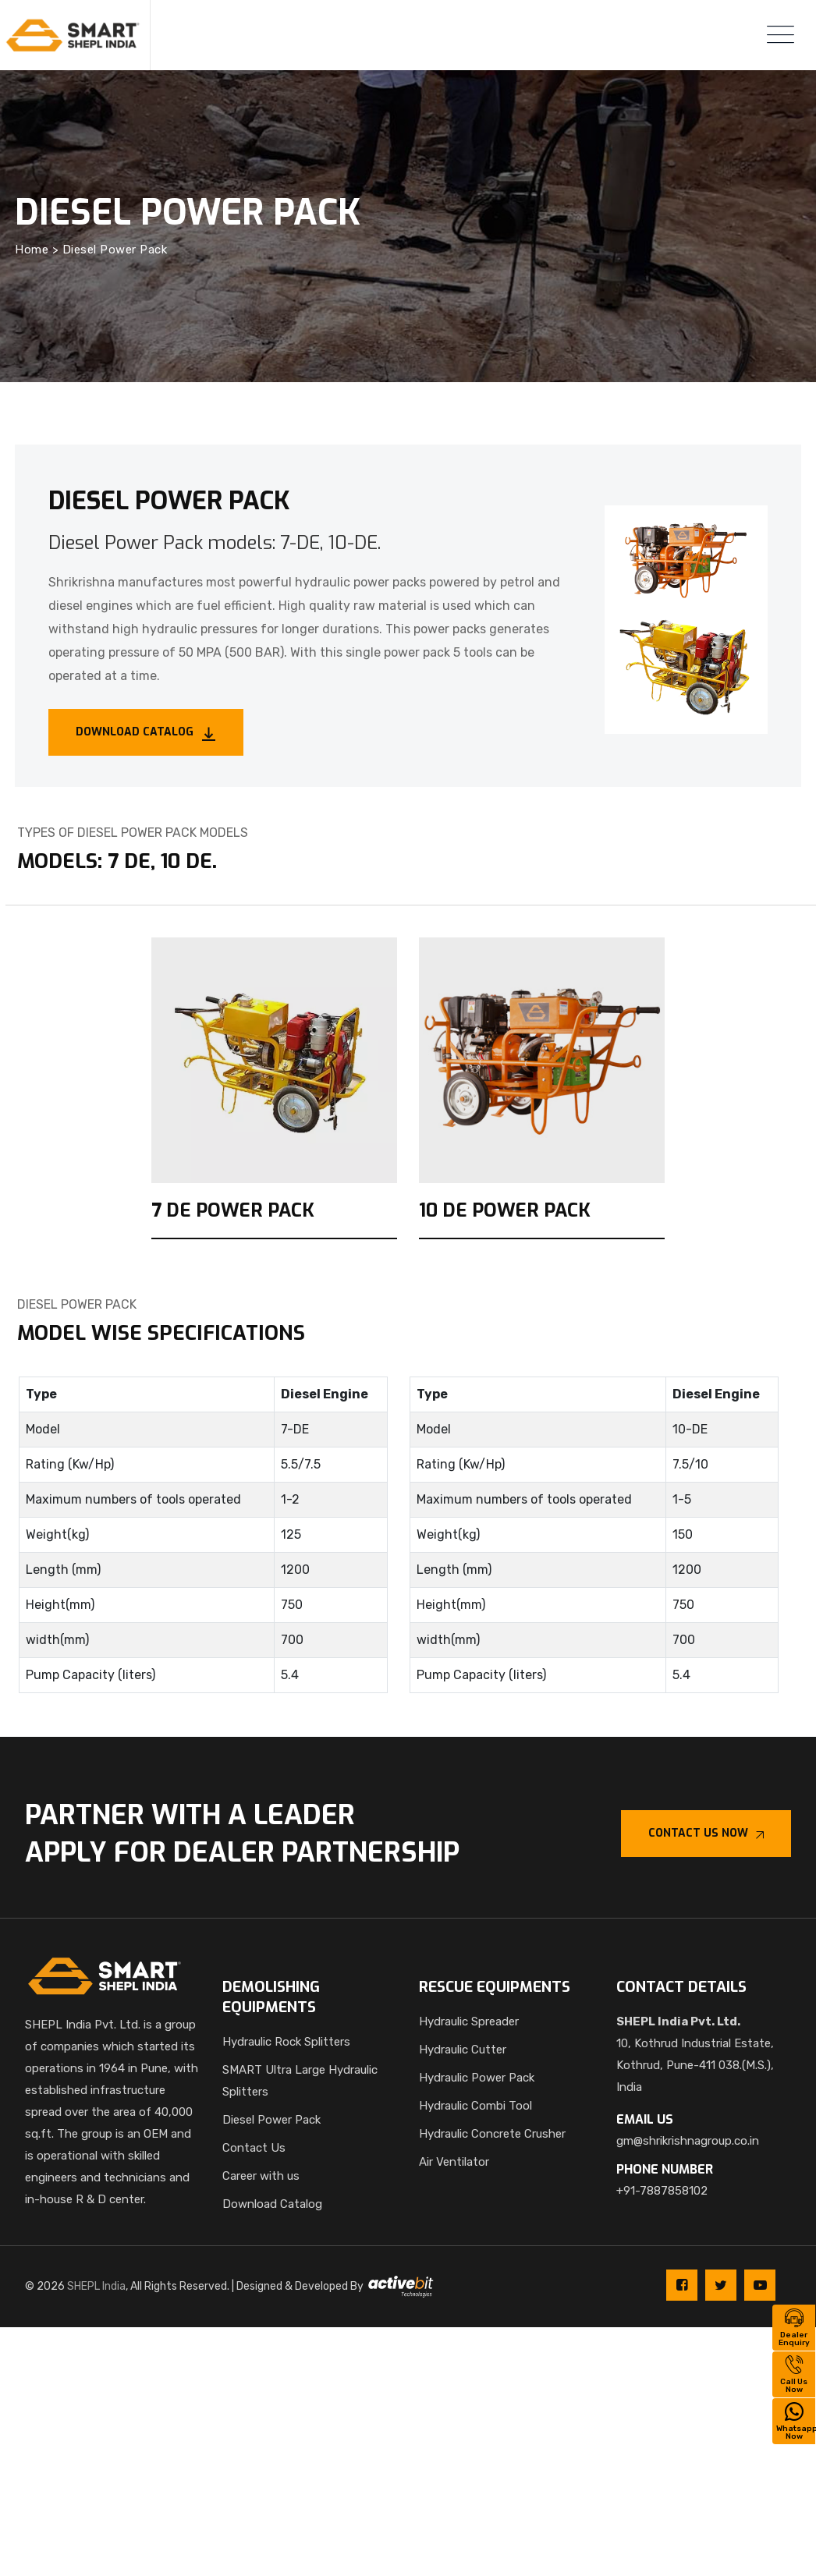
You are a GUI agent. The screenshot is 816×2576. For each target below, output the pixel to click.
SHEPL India (96, 2286)
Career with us (261, 2176)
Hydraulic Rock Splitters (286, 2042)
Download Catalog (272, 2204)
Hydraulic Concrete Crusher (492, 2134)
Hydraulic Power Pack (476, 2078)
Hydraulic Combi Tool (475, 2106)
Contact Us (254, 2148)
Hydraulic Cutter (462, 2050)
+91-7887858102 (662, 2191)
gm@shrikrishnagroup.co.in (687, 2141)
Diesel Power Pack (271, 2120)
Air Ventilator (454, 2162)
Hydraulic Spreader (469, 2021)
